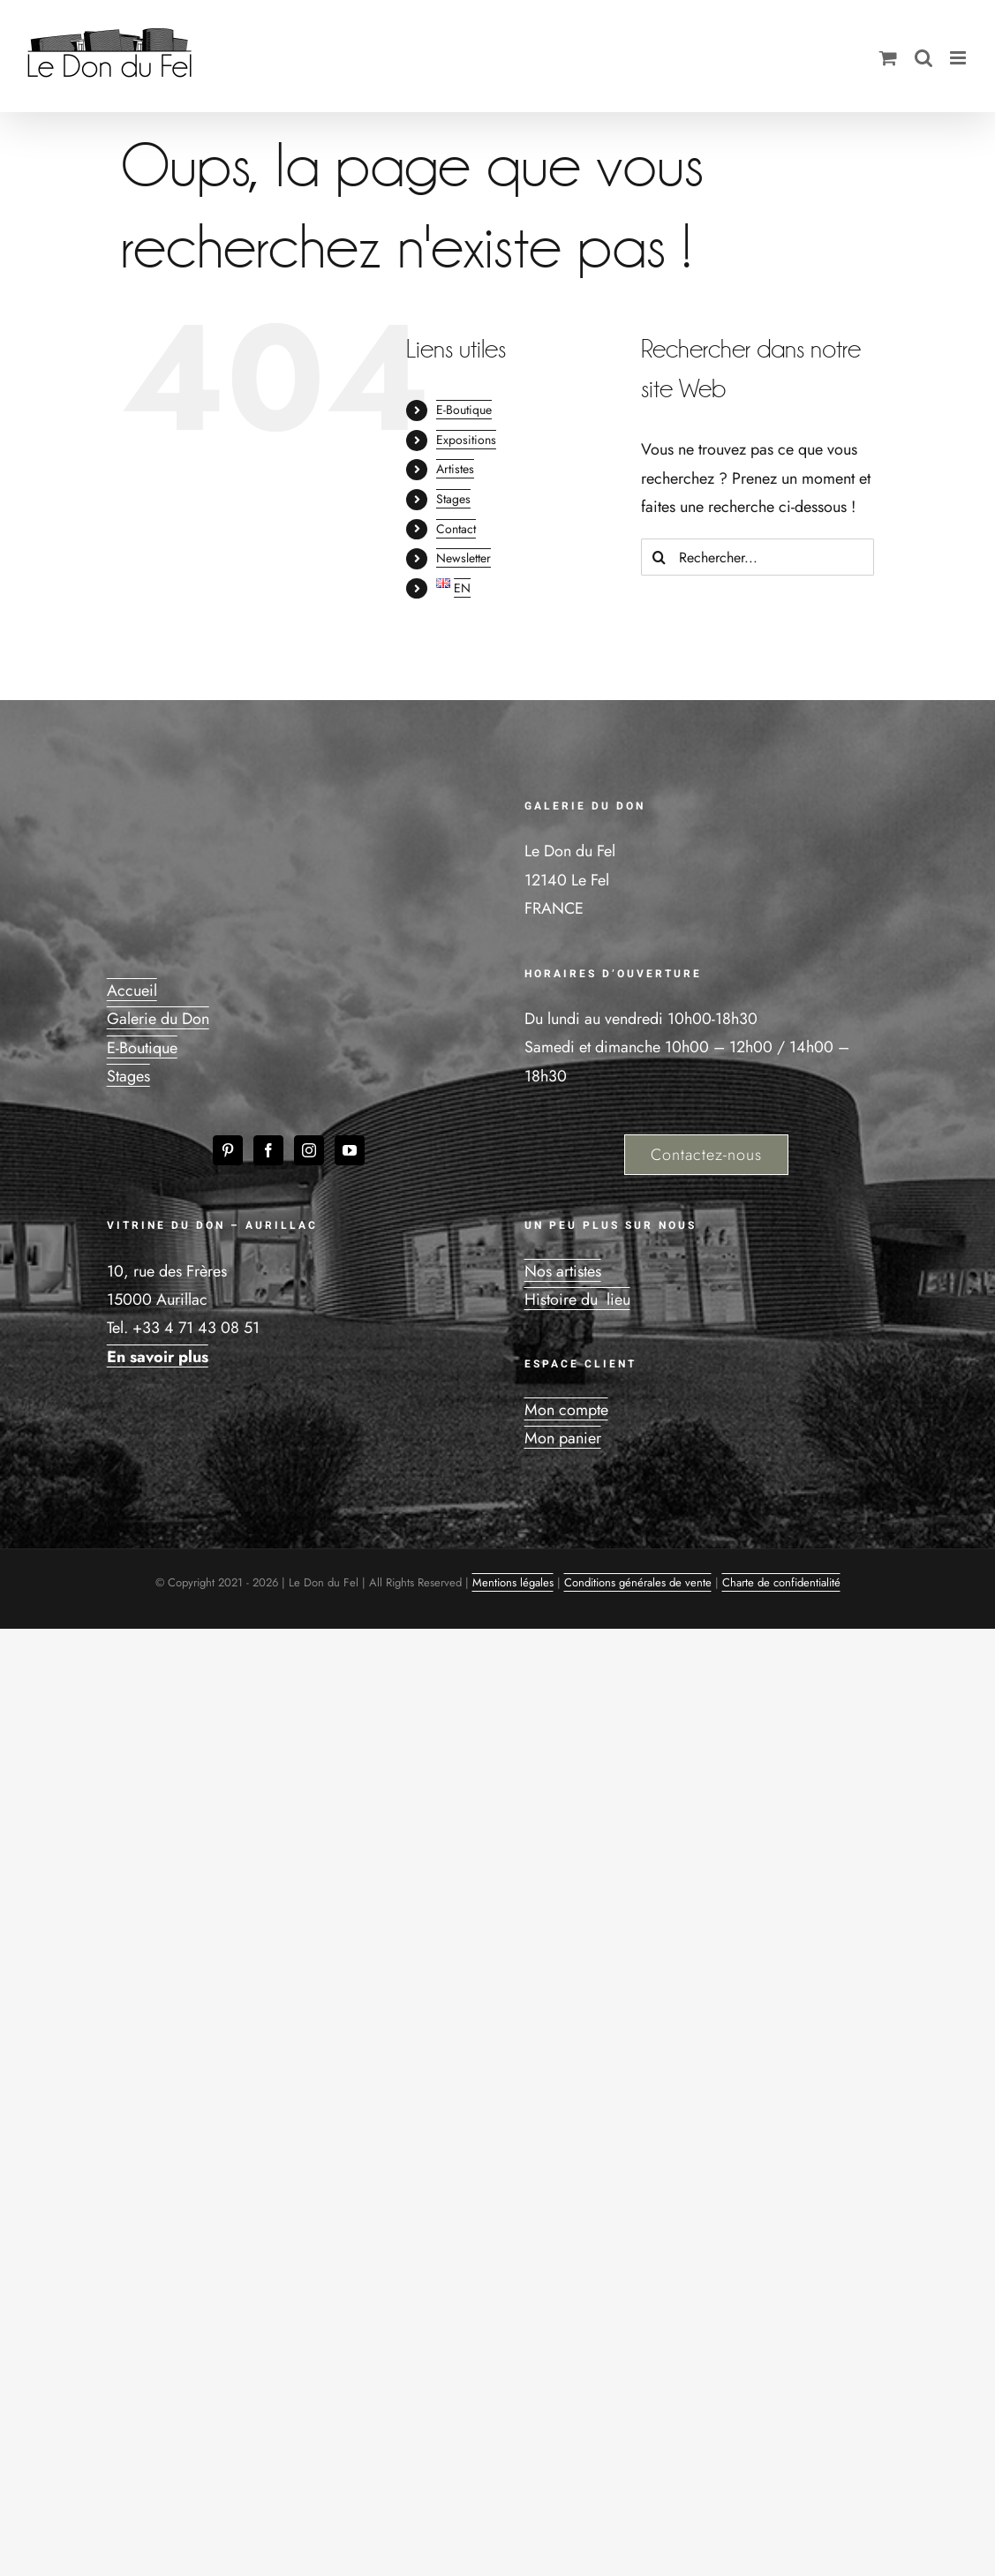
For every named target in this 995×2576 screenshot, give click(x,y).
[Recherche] (659, 557)
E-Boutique (464, 409)
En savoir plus (157, 1356)
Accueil (132, 990)
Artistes (455, 469)
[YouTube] (350, 1150)
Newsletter (463, 558)
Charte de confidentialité (781, 1582)
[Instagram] (309, 1150)
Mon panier (562, 1438)
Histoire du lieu (577, 1299)
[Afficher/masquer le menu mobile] (959, 58)
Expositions (466, 439)
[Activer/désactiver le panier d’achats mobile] (888, 58)
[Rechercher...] (758, 557)
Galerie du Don (158, 1018)
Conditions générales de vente (638, 1582)
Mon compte (566, 1409)
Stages (453, 499)
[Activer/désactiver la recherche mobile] (923, 58)
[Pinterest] (228, 1150)
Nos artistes (562, 1271)
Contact (456, 529)
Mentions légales (513, 1582)
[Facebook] (268, 1150)
